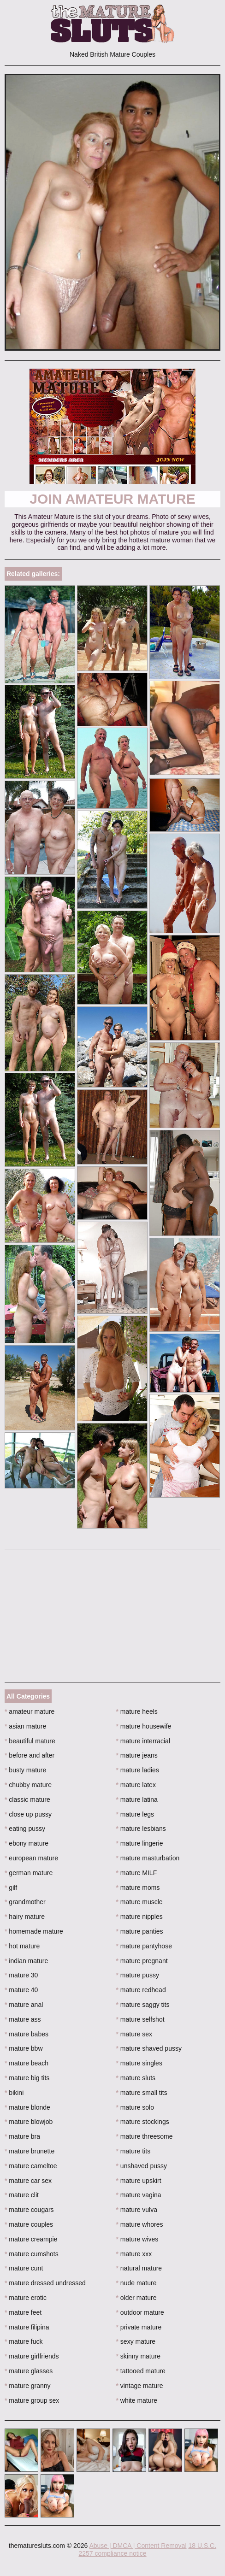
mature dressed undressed (45, 2283)
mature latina (137, 1799)
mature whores (139, 2224)
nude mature (136, 2283)
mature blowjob (29, 2121)
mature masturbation (148, 1858)
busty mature (25, 1770)
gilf (11, 1887)
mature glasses (29, 2371)
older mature (136, 2297)
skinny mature (138, 2356)
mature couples (29, 2224)
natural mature (139, 2268)
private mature (139, 2327)
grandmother (25, 1902)
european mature (31, 1858)
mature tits (133, 2151)
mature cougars (29, 2209)
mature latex (136, 1784)
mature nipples (139, 1916)
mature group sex (32, 2400)
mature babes (26, 2034)
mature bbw (24, 2048)
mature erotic (26, 2297)
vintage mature (139, 2385)
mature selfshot (140, 2019)
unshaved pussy (141, 2166)
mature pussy (137, 1975)
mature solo (135, 2107)
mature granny (28, 2385)
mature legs (135, 1814)
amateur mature (29, 1711)
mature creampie (31, 2239)
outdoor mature (140, 2312)
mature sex (134, 2034)
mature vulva (137, 2209)
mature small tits (141, 2092)
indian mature (26, 1960)
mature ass (23, 2019)
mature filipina (27, 2327)
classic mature (27, 1799)
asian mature (25, 1726)
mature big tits (27, 2078)
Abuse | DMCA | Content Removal (137, 2545)
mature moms (138, 1887)
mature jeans (137, 1755)
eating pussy (25, 1828)
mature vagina (138, 2195)
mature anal (24, 2004)
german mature (29, 1872)
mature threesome (144, 2136)
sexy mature (136, 2341)
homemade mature (34, 1931)
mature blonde (27, 2107)
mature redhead (141, 1990)
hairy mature (25, 1916)
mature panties (139, 1931)
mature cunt (24, 2268)
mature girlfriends (32, 2356)
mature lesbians (141, 1828)
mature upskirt (138, 2180)
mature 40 (21, 1990)
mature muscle (139, 1902)
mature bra (22, 2136)
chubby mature (28, 1784)
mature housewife (144, 1726)
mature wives (137, 2239)
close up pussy (28, 1814)
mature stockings (142, 2121)
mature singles (139, 2063)
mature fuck (23, 2341)
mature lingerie (139, 1843)
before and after (29, 1755)
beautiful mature (30, 1741)
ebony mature (26, 1843)
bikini (14, 2092)
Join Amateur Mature (112, 498)
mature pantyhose (144, 1946)
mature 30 (21, 1975)
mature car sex (28, 2180)
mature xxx (134, 2254)
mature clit (22, 2195)
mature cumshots (32, 2254)
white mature (137, 2400)
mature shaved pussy (149, 2048)
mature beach (26, 2063)
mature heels (137, 1711)
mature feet (23, 2312)
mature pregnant (142, 1960)
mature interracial (143, 1741)
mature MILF (136, 1872)
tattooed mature (141, 2371)
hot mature (22, 1946)
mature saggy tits (143, 2004)
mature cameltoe (31, 2166)
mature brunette (29, 2151)
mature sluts (136, 2078)
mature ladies (137, 1770)
